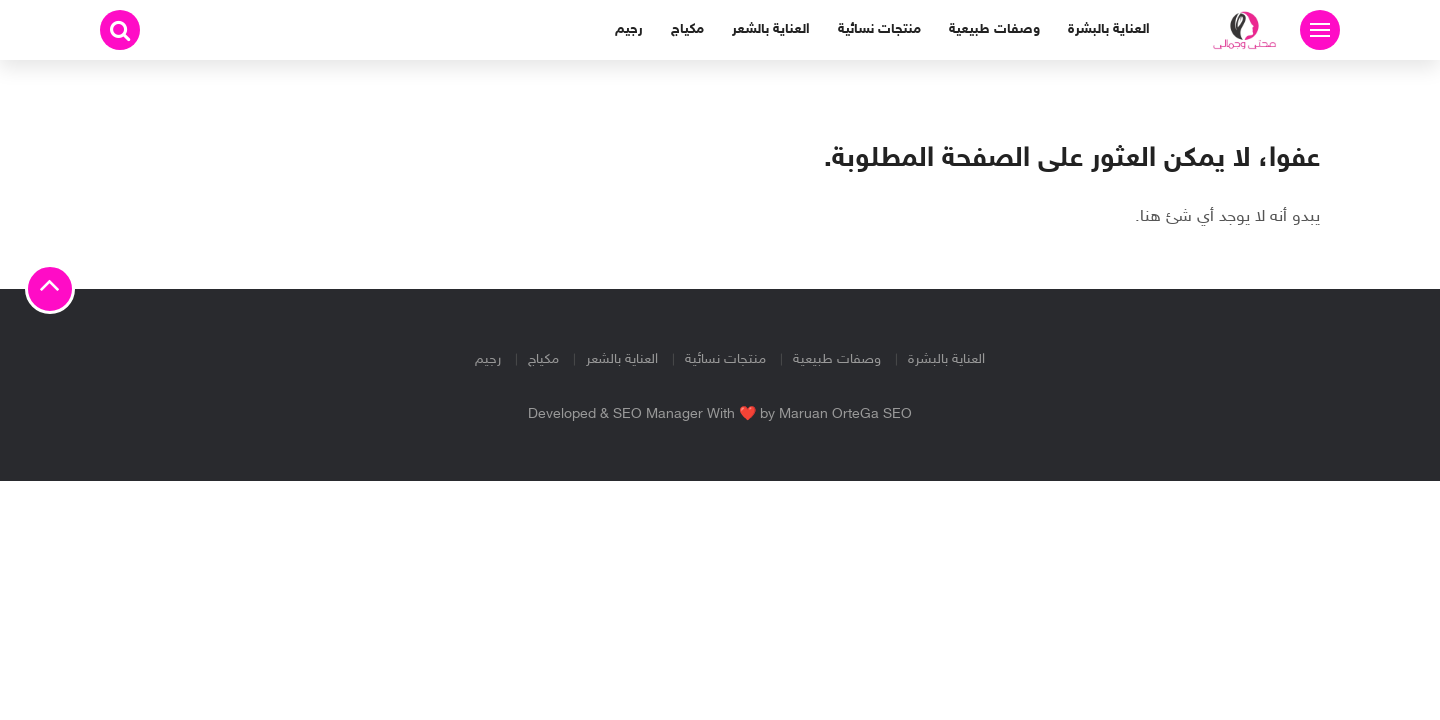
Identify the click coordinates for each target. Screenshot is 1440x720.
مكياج (687, 29)
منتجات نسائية (879, 29)
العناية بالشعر (771, 29)
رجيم (629, 29)
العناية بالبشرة (1109, 29)
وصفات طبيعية (994, 29)
